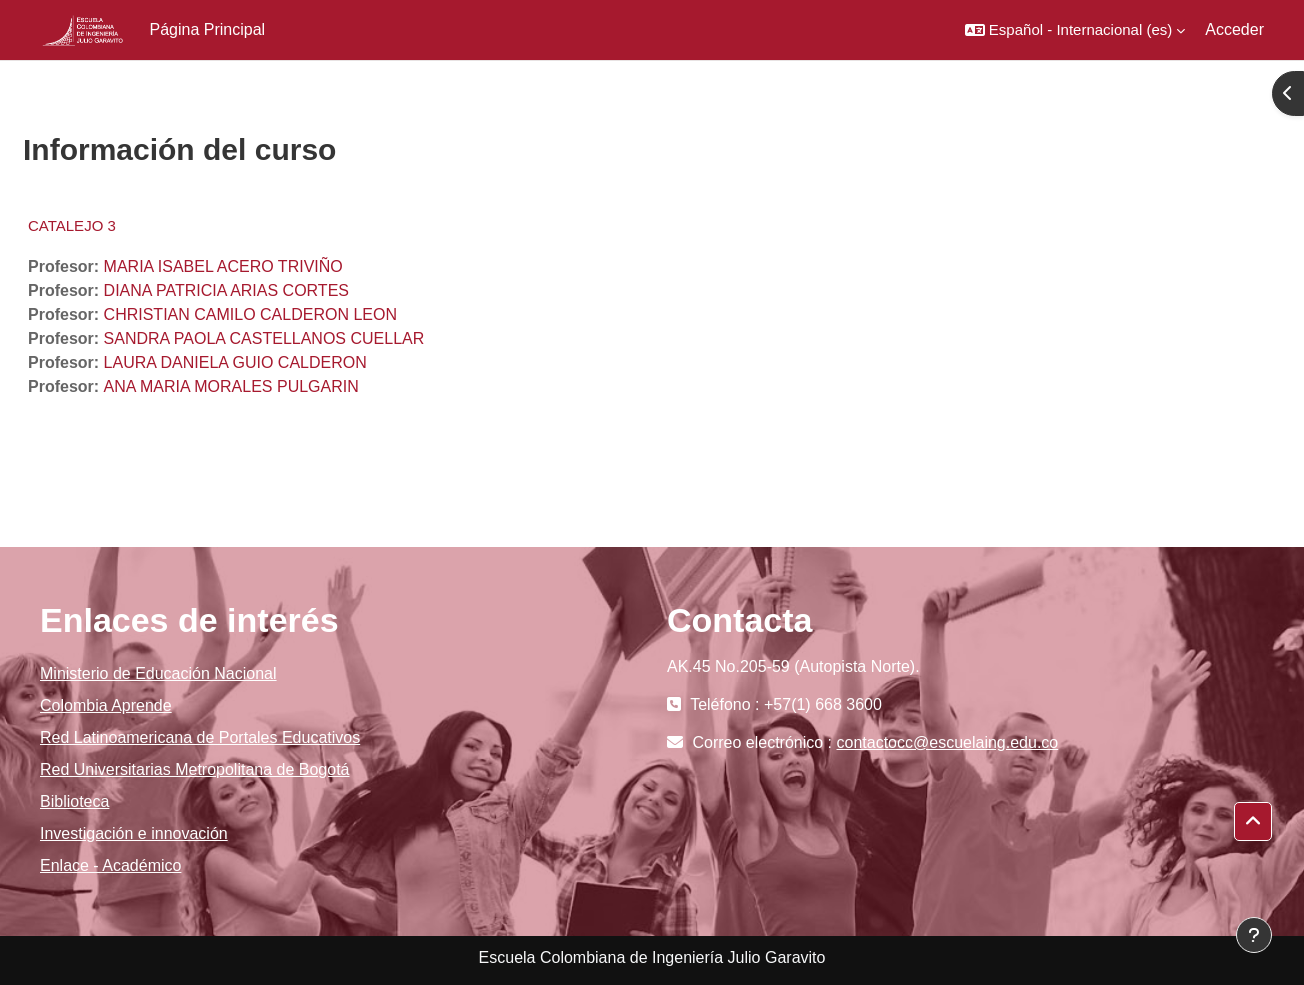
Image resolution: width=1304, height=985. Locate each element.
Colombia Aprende (106, 705)
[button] (1075, 30)
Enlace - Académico (110, 865)
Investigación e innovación (134, 833)
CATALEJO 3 (72, 225)
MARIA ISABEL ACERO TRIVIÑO (223, 266)
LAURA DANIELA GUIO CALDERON (235, 362)
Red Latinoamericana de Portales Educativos (200, 737)
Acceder (1234, 29)
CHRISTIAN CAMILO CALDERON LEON (250, 314)
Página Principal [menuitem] (208, 29)
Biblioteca (74, 801)
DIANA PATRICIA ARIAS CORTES (226, 290)
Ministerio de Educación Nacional (158, 673)
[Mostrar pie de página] (1254, 935)
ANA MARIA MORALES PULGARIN (231, 386)
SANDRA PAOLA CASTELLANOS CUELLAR (264, 338)
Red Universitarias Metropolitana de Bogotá (195, 769)
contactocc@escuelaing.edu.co (948, 742)
